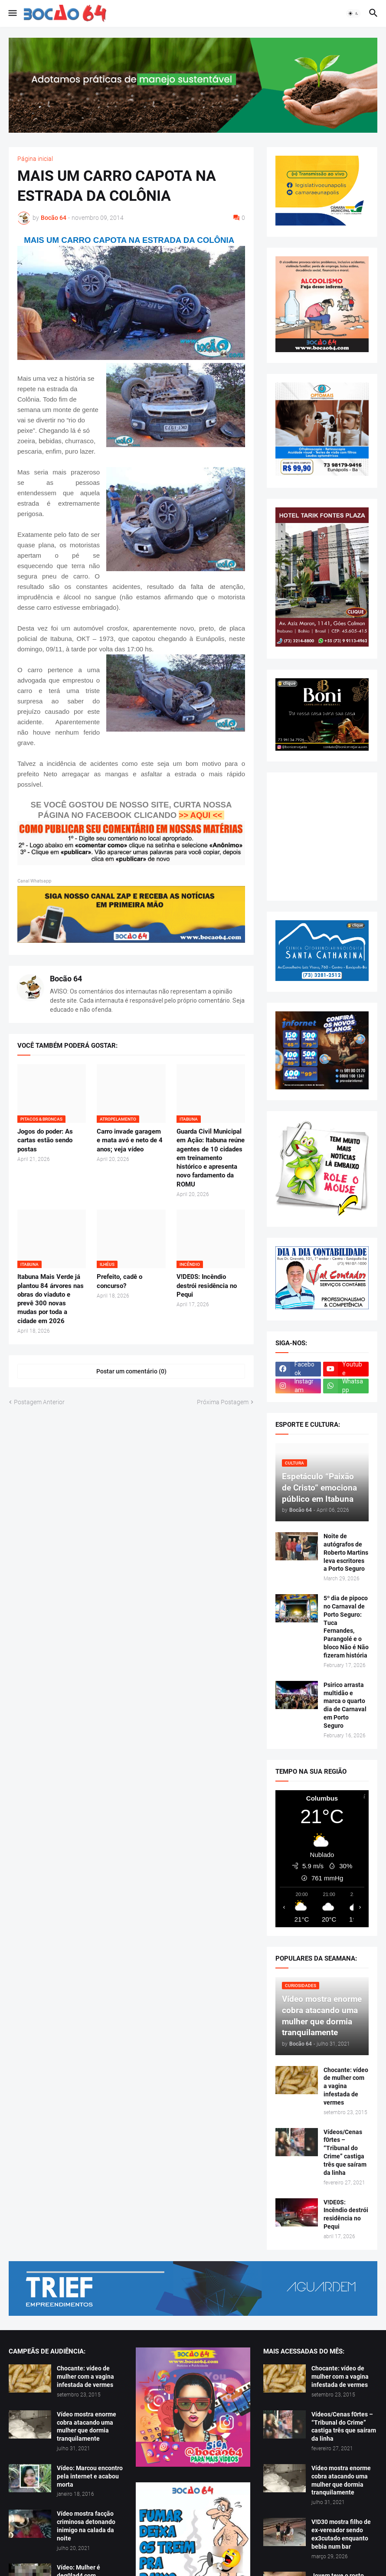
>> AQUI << (200, 815)
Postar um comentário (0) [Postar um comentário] (131, 1371)
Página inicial (35, 159)
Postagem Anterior (39, 1402)
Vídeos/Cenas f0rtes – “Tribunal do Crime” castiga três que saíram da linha (345, 2152)
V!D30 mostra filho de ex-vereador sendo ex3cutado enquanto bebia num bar (341, 2534)
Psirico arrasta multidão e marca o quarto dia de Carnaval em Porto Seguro (345, 1705)
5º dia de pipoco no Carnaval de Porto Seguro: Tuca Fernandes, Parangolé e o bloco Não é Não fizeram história (346, 1627)
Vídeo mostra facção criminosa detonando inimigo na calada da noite (86, 2526)
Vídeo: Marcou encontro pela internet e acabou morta (90, 2476)
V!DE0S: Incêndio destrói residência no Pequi (207, 1285)
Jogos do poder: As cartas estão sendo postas (45, 1140)
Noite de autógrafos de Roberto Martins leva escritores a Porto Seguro (346, 1552)
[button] (12, 13)
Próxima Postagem (223, 1402)
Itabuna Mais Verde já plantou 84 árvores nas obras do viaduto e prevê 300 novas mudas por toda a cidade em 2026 (50, 1298)
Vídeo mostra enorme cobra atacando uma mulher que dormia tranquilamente (86, 2426)
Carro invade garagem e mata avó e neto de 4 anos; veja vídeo (130, 1140)
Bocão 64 (66, 978)
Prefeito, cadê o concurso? (119, 1281)
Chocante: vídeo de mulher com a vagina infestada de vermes (346, 2086)
